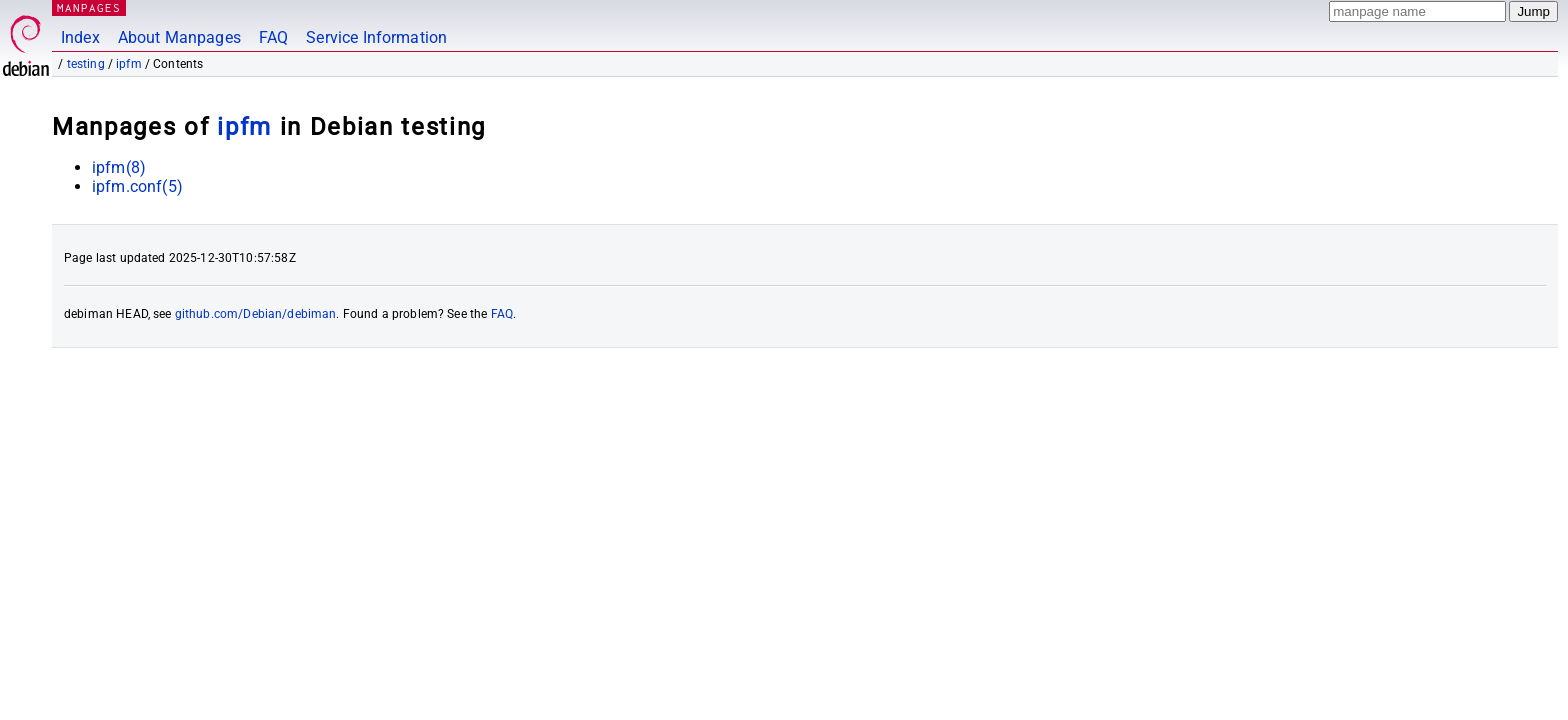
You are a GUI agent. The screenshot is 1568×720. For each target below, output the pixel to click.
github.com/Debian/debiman (256, 314)
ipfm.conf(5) (137, 186)
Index (80, 37)
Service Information (376, 37)
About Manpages (179, 37)
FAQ (273, 37)
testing (86, 64)
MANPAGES (89, 7)
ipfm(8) (119, 167)
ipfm (129, 64)
